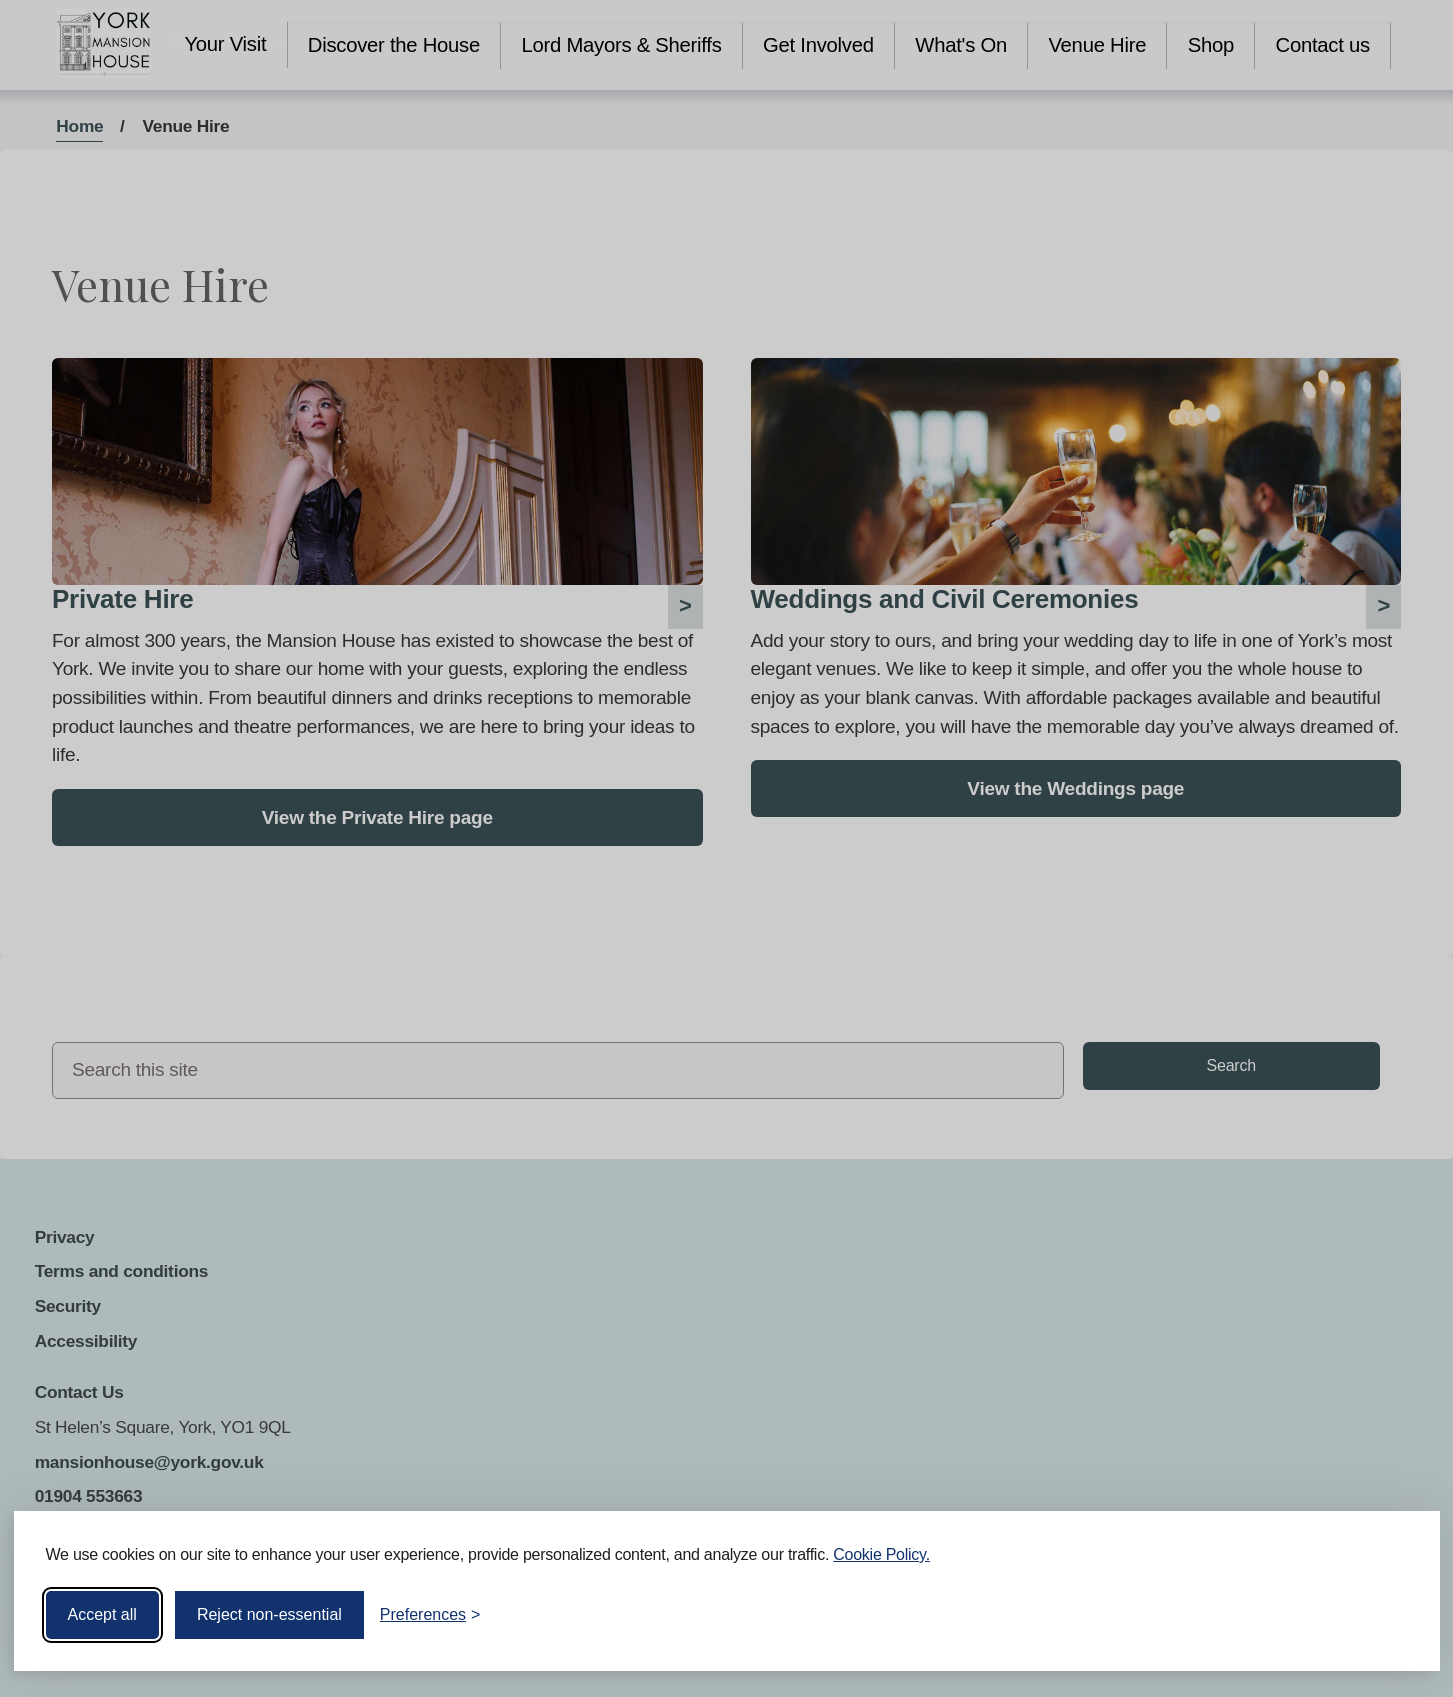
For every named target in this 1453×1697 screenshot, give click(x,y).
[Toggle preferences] (430, 1615)
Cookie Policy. (881, 1554)
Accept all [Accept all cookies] (102, 1614)
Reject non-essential (269, 1614)
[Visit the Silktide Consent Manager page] (1396, 1615)
